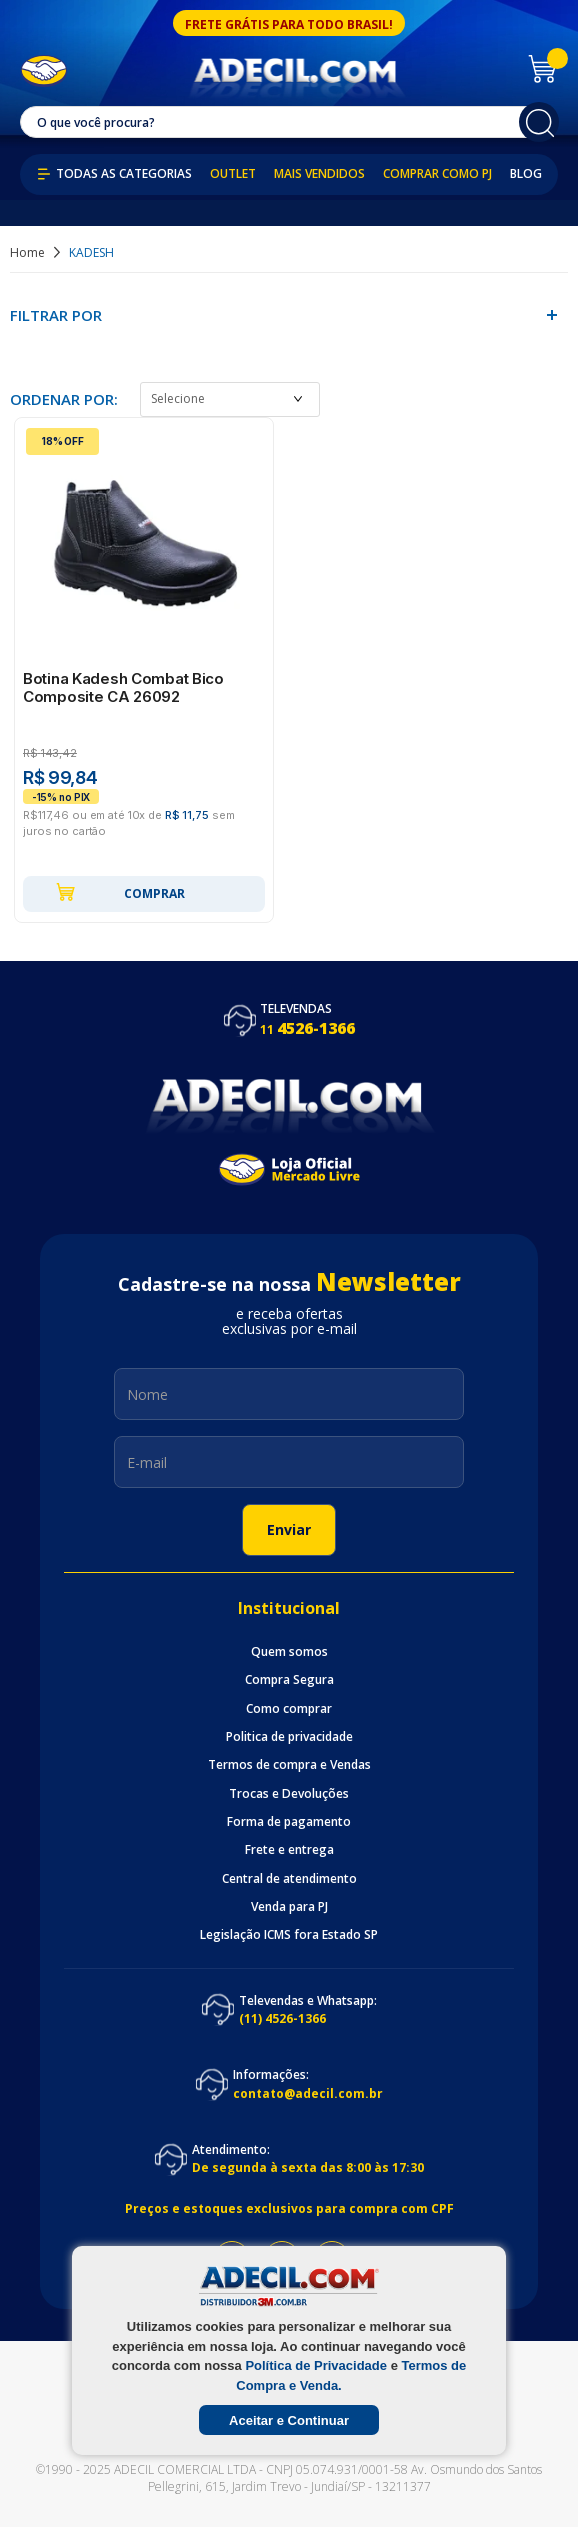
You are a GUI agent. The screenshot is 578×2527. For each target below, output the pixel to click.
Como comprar (289, 1709)
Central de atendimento (289, 1879)
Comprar (120, 892)
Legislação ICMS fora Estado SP (289, 1935)
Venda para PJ (289, 1907)
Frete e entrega (289, 1850)
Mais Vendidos (319, 174)
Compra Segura (289, 1680)
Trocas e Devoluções (289, 1794)
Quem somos (289, 1652)
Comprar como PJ (437, 174)
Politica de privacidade (289, 1737)
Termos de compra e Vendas (289, 1765)
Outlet (233, 174)
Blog (526, 174)
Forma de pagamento (289, 1822)
